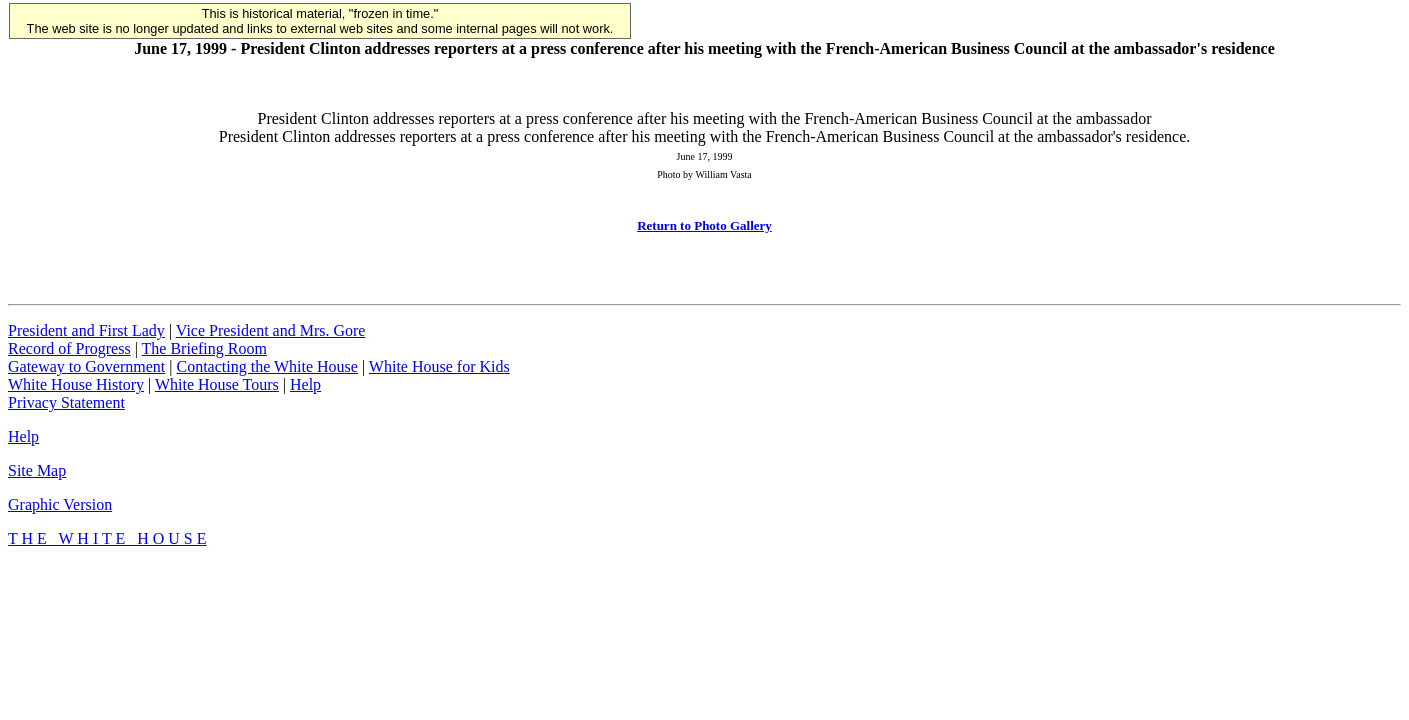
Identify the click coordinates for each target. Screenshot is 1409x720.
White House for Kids (439, 366)
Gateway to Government (86, 366)
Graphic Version (60, 504)
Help (305, 384)
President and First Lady (86, 330)
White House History (76, 384)
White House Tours (217, 384)
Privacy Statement (66, 402)
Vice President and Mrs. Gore (271, 330)
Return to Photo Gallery (704, 225)
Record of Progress (69, 348)
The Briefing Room (204, 348)
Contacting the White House (266, 366)
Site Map (37, 470)
